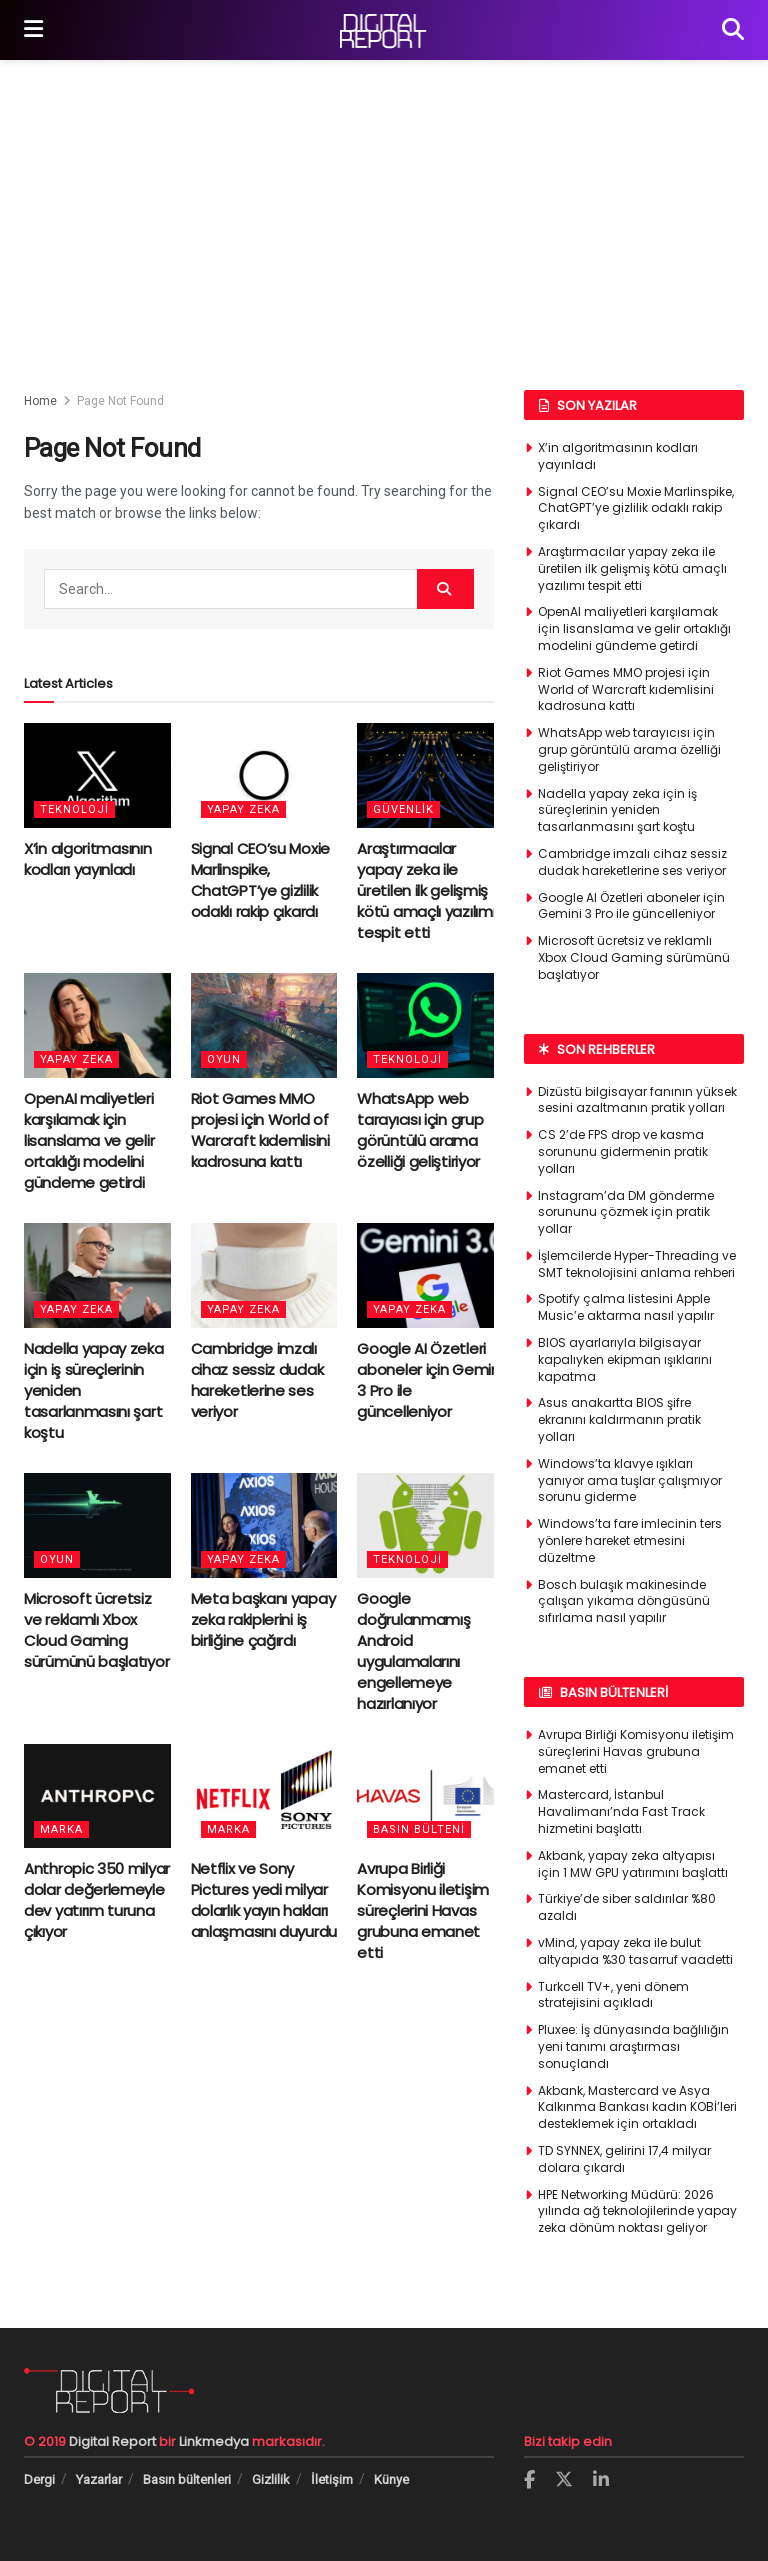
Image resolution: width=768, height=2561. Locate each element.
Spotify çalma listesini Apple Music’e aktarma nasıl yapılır (626, 1307)
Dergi (39, 2479)
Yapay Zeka (243, 809)
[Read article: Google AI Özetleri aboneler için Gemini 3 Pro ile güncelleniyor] (430, 1275)
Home (40, 401)
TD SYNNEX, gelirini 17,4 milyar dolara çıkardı (624, 2159)
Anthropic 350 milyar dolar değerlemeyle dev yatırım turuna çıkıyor (97, 1900)
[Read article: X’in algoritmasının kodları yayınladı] (97, 775)
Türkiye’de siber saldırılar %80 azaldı (627, 1907)
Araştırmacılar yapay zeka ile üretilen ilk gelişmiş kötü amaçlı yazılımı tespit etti (426, 890)
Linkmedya (215, 2441)
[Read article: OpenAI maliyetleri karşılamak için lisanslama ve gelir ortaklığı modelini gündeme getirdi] (97, 1025)
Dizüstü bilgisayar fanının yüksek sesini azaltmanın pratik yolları (637, 1100)
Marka (61, 1829)
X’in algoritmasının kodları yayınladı (87, 859)
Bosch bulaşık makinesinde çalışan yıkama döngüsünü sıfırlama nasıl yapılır (624, 1601)
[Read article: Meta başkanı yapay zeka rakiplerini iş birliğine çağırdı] (264, 1525)
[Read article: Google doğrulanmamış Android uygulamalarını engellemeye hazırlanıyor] (430, 1525)
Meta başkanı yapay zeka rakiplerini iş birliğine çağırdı (263, 1619)
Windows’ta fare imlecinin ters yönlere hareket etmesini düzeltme (630, 1540)
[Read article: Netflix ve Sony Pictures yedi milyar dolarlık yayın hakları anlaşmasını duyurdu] (264, 1796)
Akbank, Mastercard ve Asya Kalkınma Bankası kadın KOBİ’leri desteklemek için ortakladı (637, 2107)
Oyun (224, 1059)
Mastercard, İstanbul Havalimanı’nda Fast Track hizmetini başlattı (621, 1811)
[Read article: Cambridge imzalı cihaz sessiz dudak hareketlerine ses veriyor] (264, 1275)
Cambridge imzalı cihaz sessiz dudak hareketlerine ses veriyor (257, 1380)
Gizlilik (271, 2479)
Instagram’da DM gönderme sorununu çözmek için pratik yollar (626, 1212)
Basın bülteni (419, 1829)
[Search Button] (733, 30)
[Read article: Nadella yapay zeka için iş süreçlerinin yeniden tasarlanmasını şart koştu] (97, 1275)
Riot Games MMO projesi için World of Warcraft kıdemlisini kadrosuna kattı (260, 1130)
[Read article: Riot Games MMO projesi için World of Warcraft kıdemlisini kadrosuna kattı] (264, 1025)
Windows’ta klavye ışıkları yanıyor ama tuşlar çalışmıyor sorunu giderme (630, 1480)
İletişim (332, 2479)
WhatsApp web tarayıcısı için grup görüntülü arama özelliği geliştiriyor (420, 1130)
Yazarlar (99, 2479)
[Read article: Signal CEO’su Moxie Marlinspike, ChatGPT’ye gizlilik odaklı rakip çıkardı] (264, 775)
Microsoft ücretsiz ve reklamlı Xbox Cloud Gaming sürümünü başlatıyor (96, 1630)
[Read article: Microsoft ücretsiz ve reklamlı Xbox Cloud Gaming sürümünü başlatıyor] (97, 1525)
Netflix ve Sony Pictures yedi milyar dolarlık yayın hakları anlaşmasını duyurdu (264, 1900)
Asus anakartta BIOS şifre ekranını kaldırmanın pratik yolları (619, 1419)
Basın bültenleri (187, 2479)
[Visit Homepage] (383, 30)
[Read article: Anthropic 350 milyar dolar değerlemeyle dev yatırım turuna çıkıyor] (97, 1796)
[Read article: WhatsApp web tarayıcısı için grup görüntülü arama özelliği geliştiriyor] (430, 1025)
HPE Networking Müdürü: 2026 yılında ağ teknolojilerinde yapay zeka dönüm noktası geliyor (637, 2211)
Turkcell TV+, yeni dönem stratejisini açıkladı (613, 1995)
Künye (391, 2479)
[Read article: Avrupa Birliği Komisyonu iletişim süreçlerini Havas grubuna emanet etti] (430, 1796)
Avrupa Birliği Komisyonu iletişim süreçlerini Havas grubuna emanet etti (423, 1910)
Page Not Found (120, 401)
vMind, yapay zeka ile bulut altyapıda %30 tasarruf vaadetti (635, 1951)
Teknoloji (74, 809)
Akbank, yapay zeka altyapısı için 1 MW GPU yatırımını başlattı (633, 1864)
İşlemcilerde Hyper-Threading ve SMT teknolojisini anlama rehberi (637, 1264)
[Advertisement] (384, 210)
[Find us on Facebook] (529, 2480)
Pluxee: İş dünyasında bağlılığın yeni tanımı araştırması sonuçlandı (633, 2046)
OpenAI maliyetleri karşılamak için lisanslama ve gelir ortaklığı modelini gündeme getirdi (89, 1140)
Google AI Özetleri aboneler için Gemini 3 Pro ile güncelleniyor (631, 906)
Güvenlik (403, 809)
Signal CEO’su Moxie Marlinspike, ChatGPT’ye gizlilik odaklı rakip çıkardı (260, 880)
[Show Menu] (33, 30)
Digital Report (112, 2441)
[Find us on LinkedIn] (601, 2480)
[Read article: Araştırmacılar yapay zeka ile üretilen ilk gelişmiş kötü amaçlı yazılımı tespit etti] (430, 775)
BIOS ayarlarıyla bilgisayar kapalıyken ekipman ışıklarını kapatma (625, 1359)
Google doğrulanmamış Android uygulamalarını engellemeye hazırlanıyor (413, 1651)
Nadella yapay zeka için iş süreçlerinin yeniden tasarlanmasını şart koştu (617, 810)
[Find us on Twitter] (564, 2480)
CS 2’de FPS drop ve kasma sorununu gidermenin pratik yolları (623, 1151)
